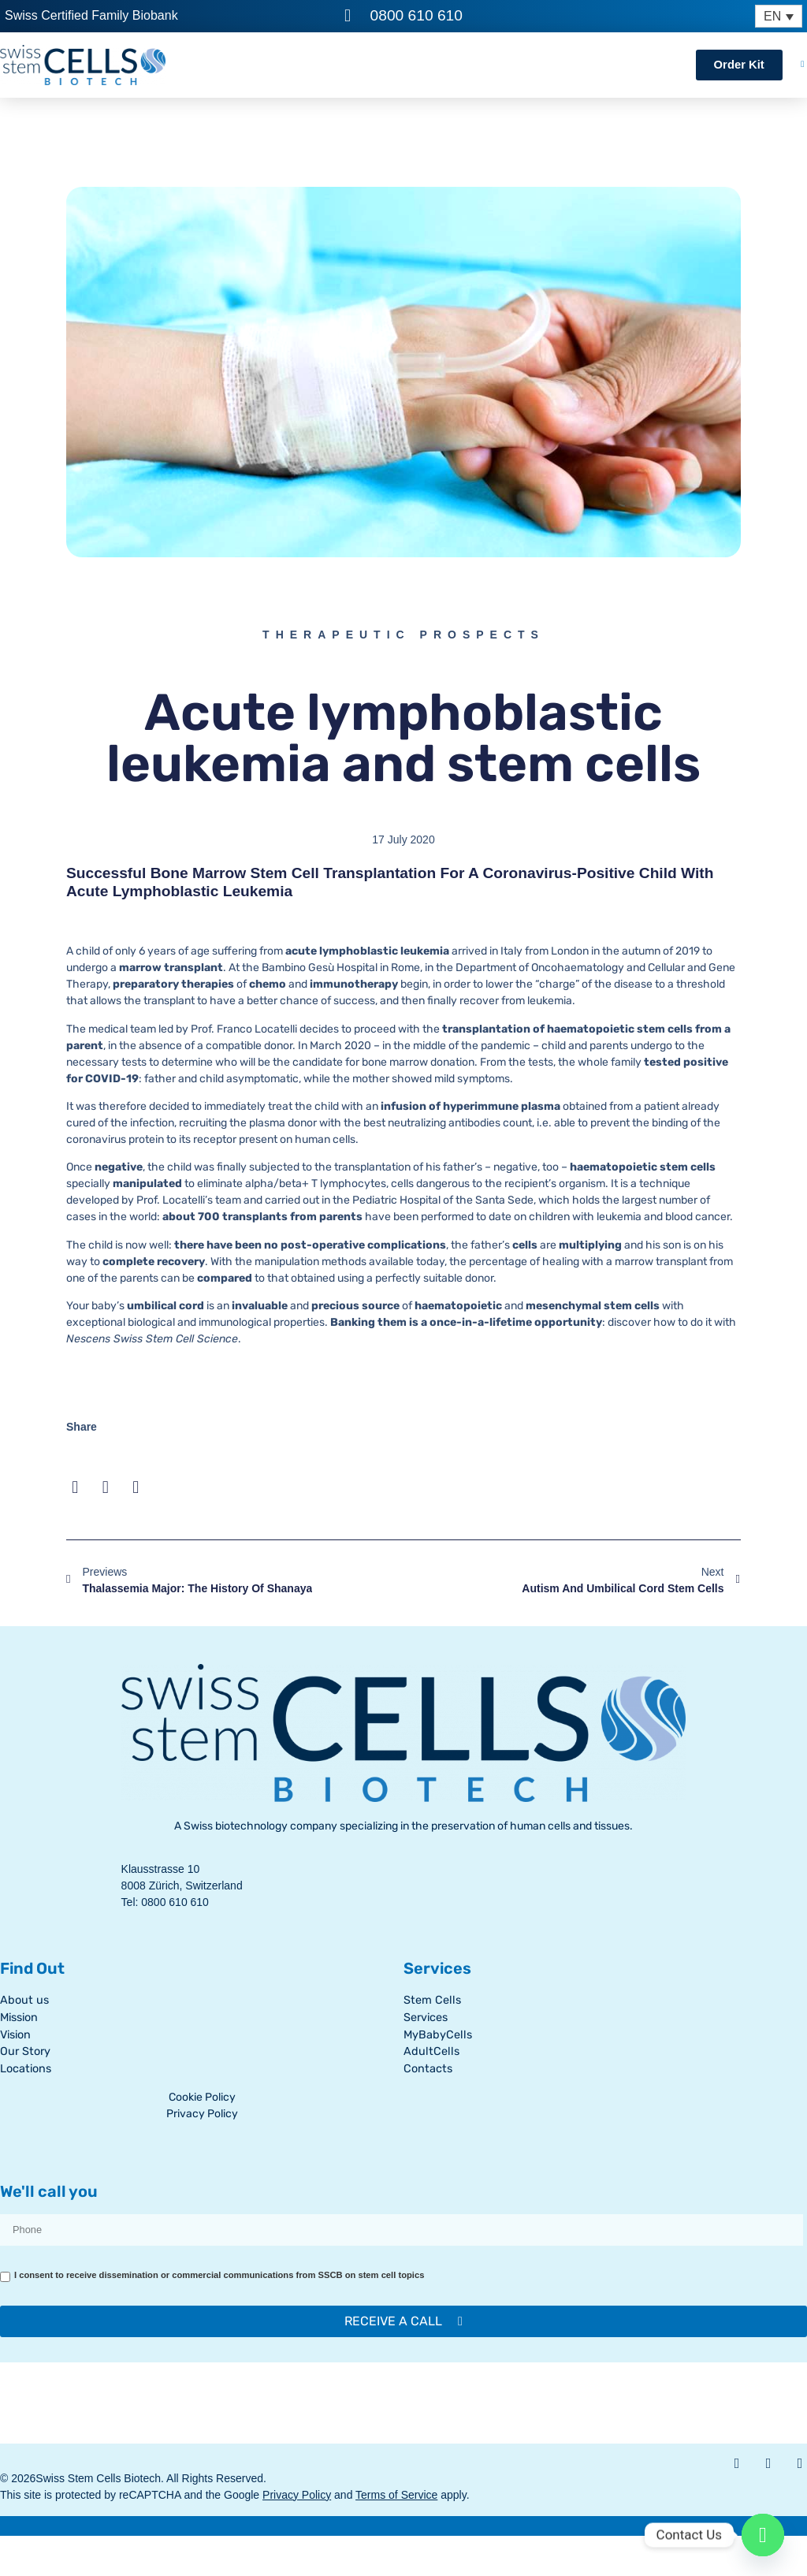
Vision (15, 2035)
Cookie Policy (202, 2097)
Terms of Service (396, 2495)
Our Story (25, 2051)
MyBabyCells (438, 2035)
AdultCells (431, 2051)
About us (24, 2000)
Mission (19, 2017)
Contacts (428, 2068)
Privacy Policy (202, 2113)
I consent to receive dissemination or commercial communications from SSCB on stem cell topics (219, 2275)
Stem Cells (432, 2000)
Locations (25, 2068)
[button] (75, 1488)
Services (426, 2017)
